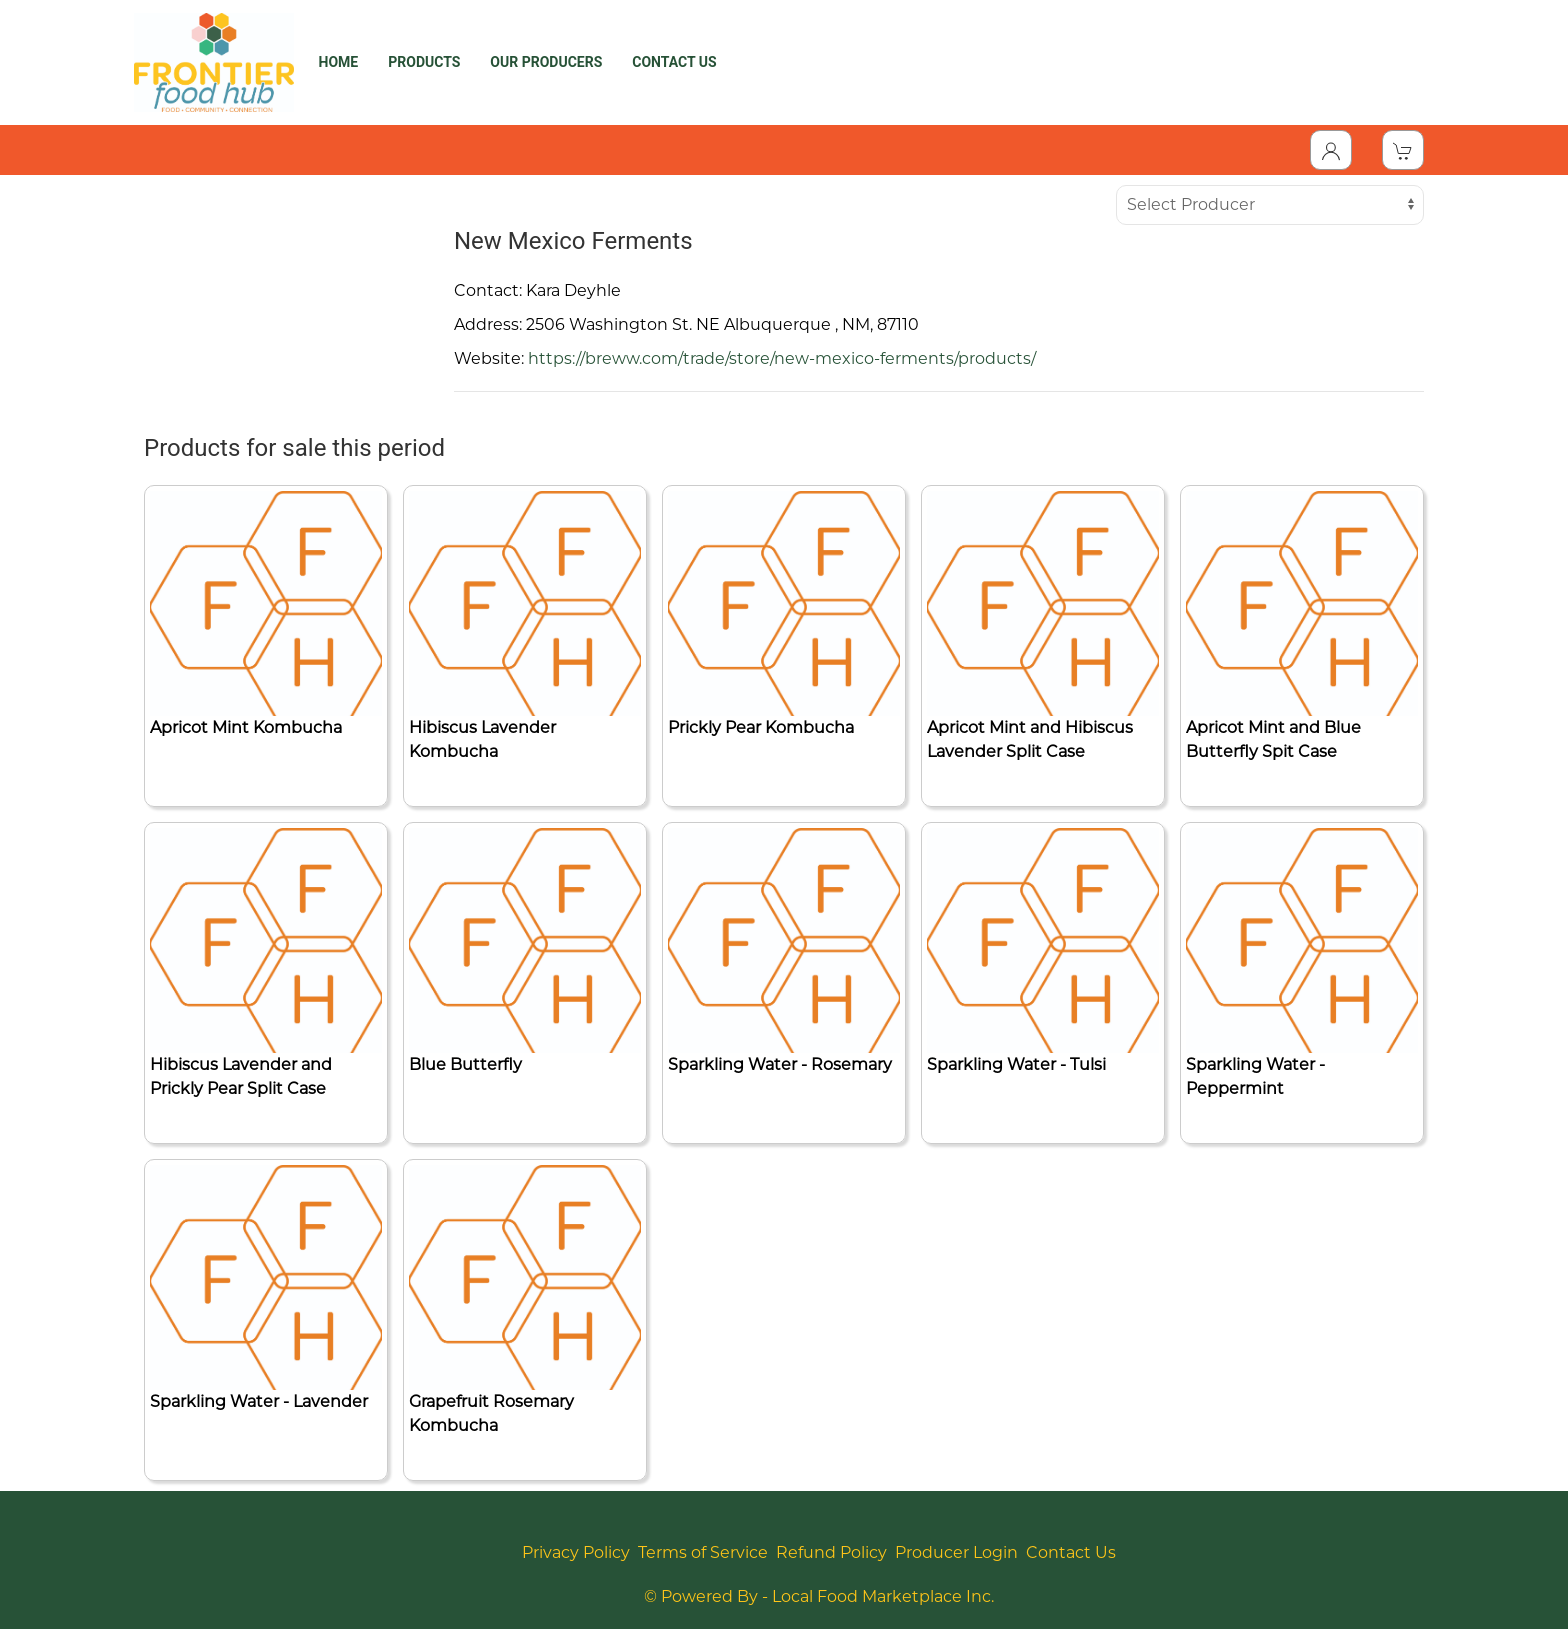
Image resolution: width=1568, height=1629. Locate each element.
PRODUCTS (424, 62)
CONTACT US (674, 62)
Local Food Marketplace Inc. (883, 1596)
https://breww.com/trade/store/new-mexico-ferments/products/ (782, 358)
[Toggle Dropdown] (1331, 150)
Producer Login (956, 1552)
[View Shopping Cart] (1403, 150)
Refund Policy (831, 1552)
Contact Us (1071, 1552)
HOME (339, 62)
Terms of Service (703, 1552)
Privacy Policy (576, 1552)
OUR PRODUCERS (546, 62)
